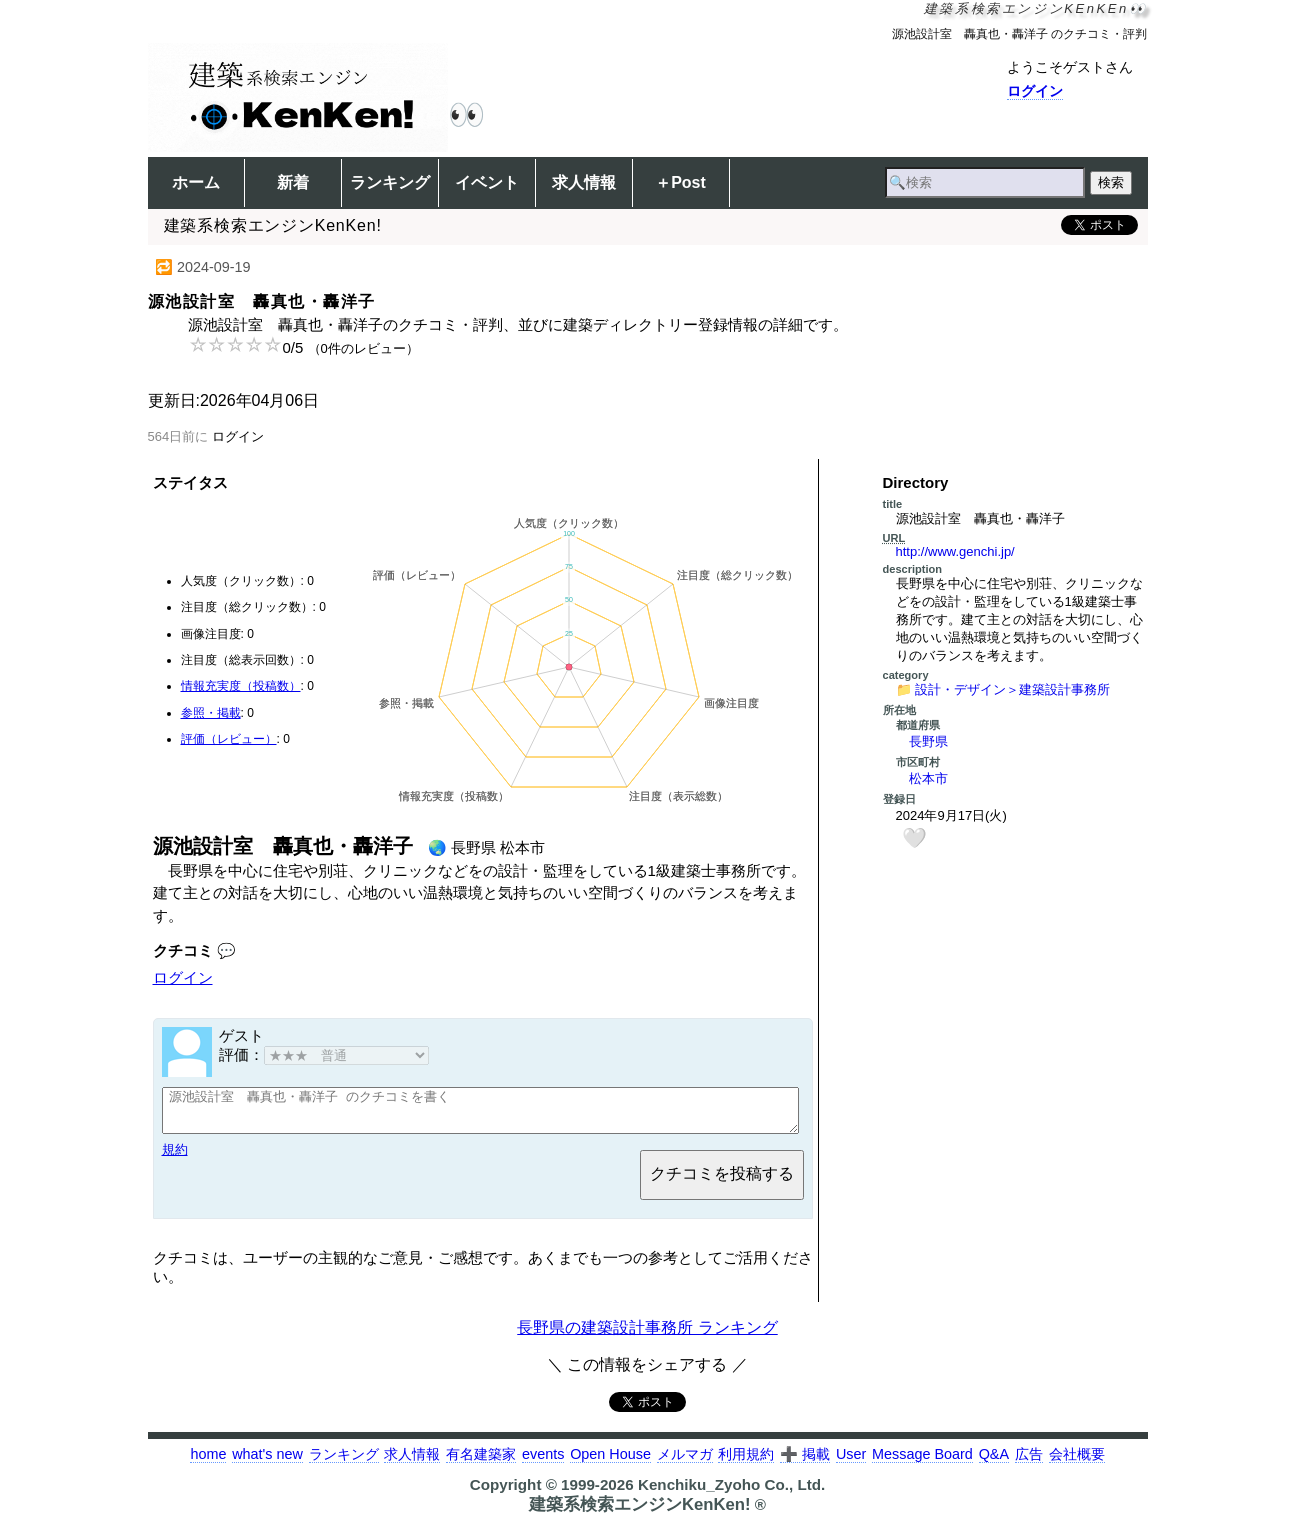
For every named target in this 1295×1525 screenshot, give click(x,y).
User (851, 1463)
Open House (610, 1463)
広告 (1029, 1463)
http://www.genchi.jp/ (955, 551)
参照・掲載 (211, 713)
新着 (293, 182)
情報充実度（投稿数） (241, 686)
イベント (487, 182)
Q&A (994, 1463)
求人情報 (584, 182)
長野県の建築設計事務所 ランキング (647, 1336)
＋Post (680, 182)
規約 (175, 1158)
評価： (324, 1054)
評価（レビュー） (229, 739)
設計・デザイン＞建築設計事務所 (1012, 689)
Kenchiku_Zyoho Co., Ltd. (731, 1493)
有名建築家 (481, 1463)
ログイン (1035, 91)
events (543, 1463)
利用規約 (746, 1463)
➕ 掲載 (805, 1463)
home (208, 1463)
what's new (267, 1463)
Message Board (922, 1463)
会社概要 (1077, 1463)
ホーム (196, 182)
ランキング (390, 182)
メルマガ (685, 1463)
